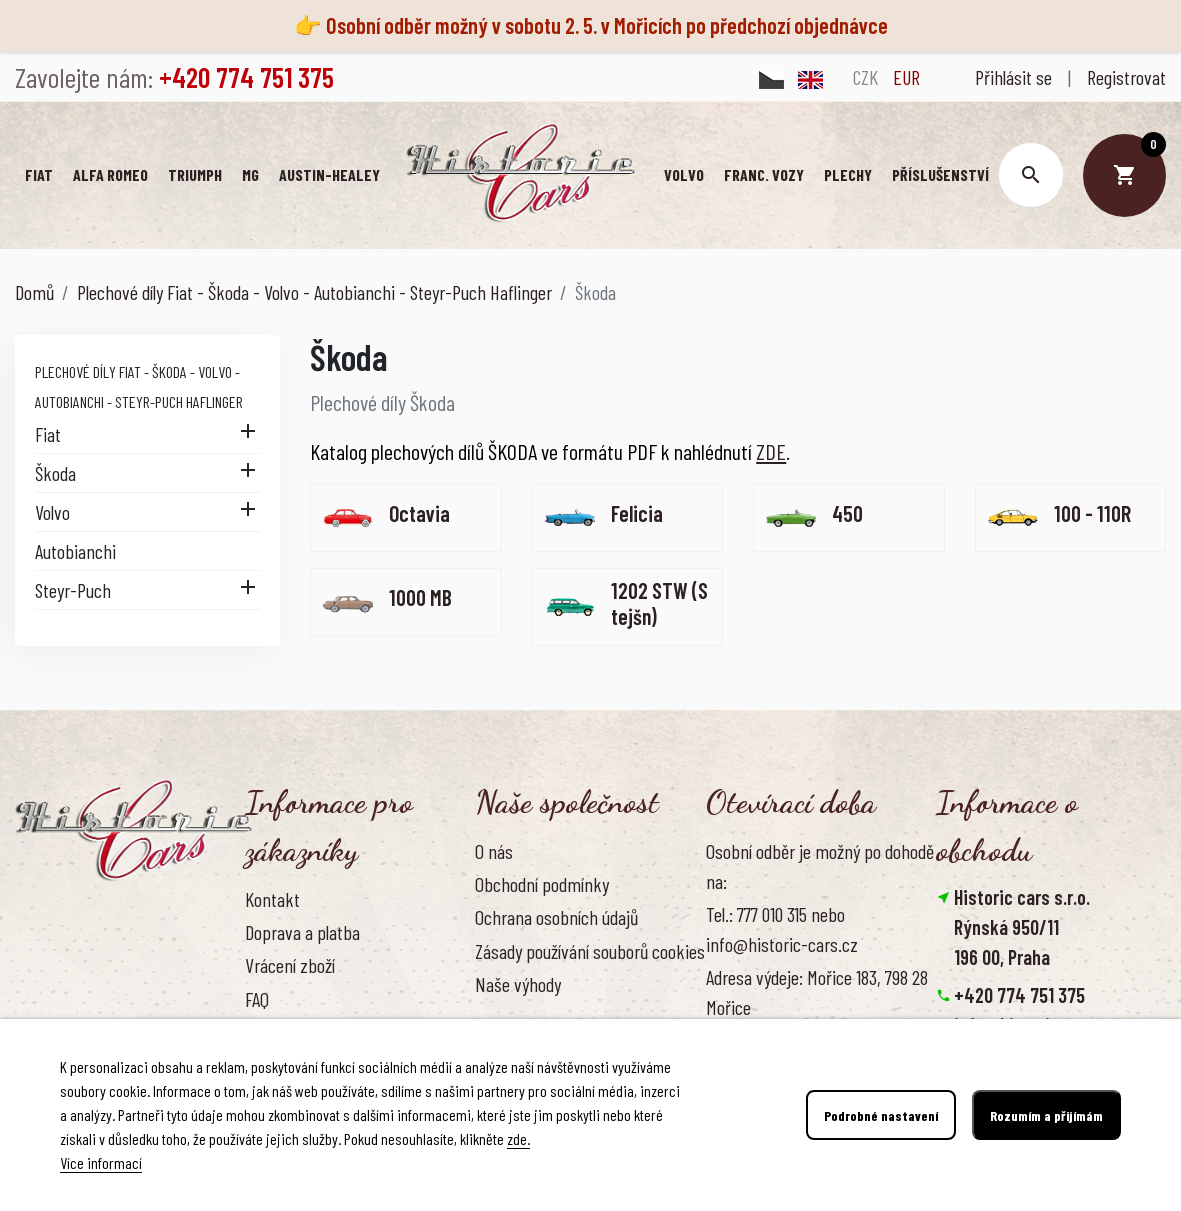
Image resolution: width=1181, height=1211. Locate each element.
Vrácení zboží (290, 965)
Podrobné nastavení (881, 1115)
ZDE (771, 451)
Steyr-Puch (73, 590)
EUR (906, 77)
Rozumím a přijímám (1046, 1115)
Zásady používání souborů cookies (590, 951)
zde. (518, 1138)
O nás (494, 851)
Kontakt (272, 899)
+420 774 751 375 (1019, 995)
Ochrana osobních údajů (556, 917)
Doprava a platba (302, 932)
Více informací (101, 1162)
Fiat (48, 434)
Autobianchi (75, 551)
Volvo (52, 512)
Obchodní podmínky (542, 884)
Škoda (55, 473)
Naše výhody (518, 984)
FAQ (257, 999)
